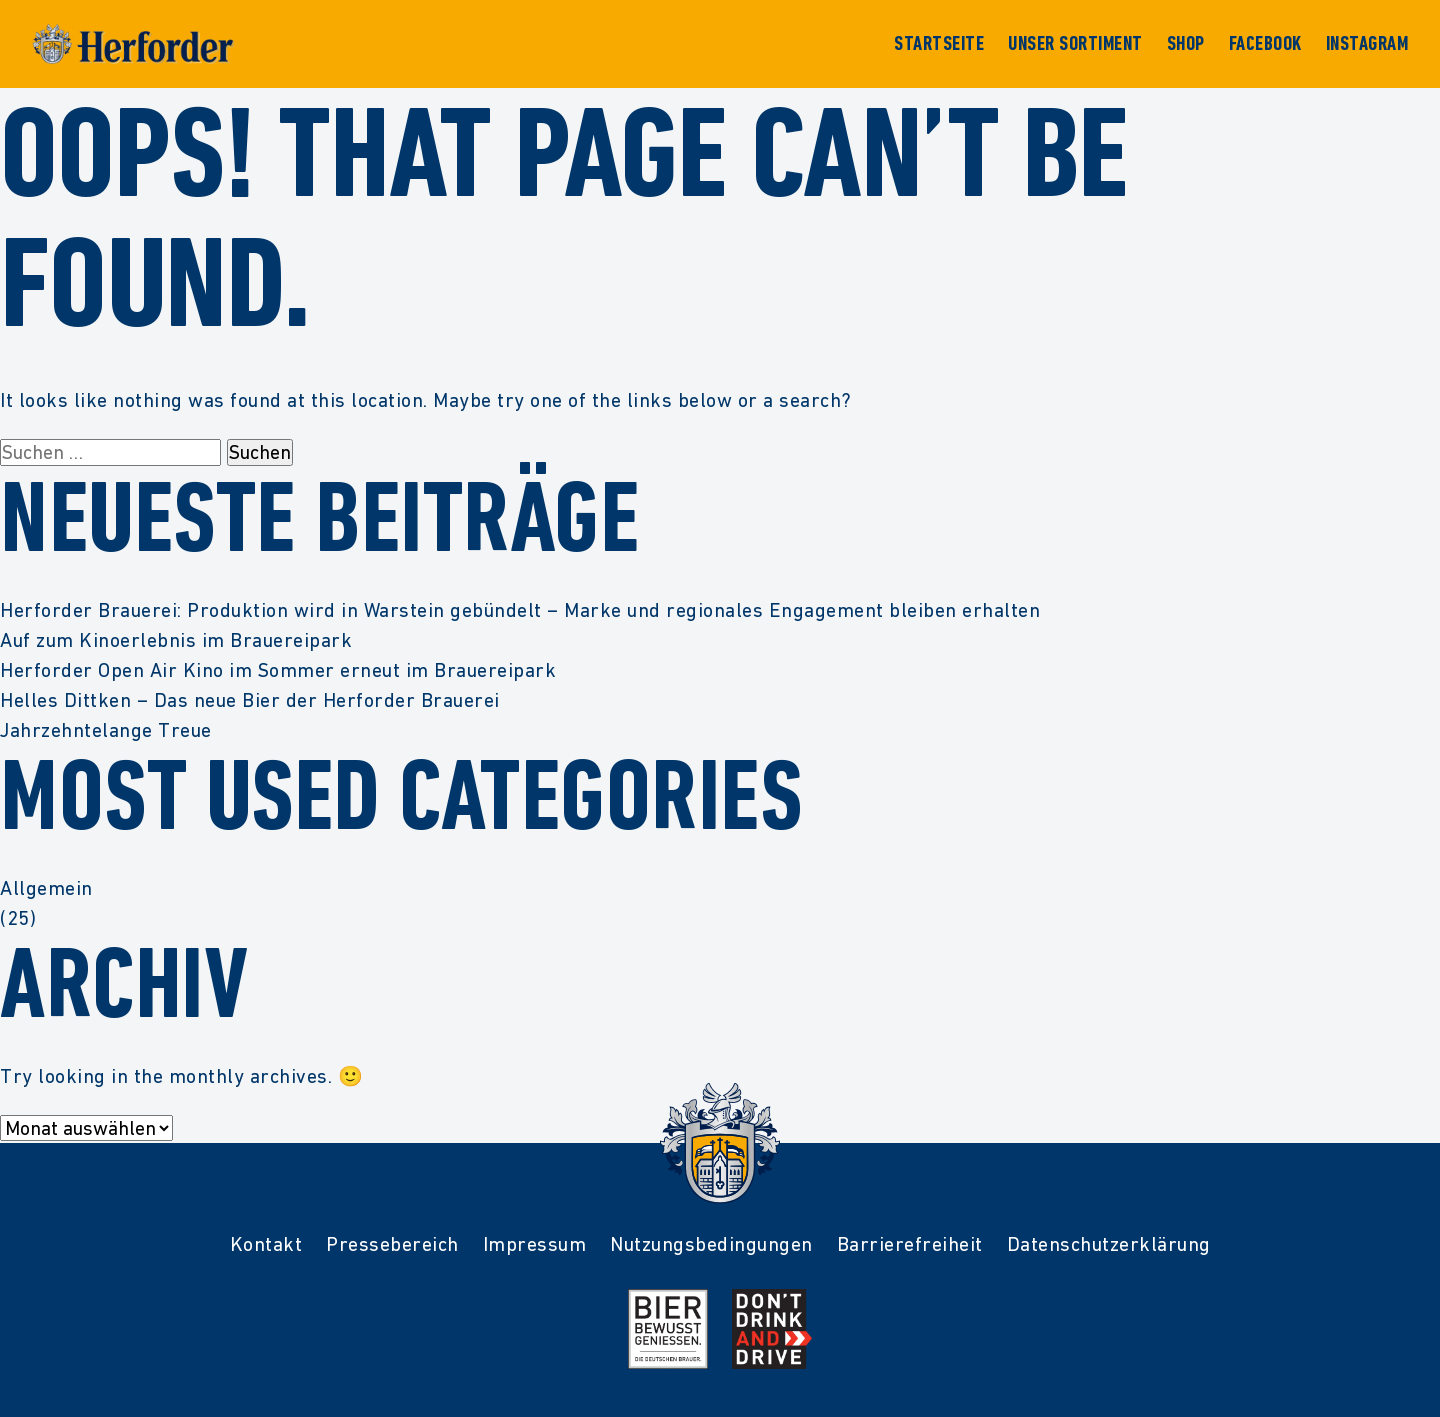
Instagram (1367, 44)
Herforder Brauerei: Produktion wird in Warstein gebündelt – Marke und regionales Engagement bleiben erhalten (520, 610)
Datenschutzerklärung (1109, 1244)
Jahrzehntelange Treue (106, 730)
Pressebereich (392, 1244)
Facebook (1265, 44)
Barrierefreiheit (910, 1244)
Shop (1186, 44)
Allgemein (46, 888)
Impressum (535, 1244)
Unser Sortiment (1075, 44)
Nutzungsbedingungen (711, 1244)
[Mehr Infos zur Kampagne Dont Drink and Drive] (772, 1329)
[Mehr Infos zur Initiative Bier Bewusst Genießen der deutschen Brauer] (668, 1329)
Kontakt (266, 1244)
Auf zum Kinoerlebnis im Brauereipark (176, 640)
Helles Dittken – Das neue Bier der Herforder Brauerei (250, 700)
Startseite (939, 44)
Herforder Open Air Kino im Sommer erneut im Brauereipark (278, 670)
